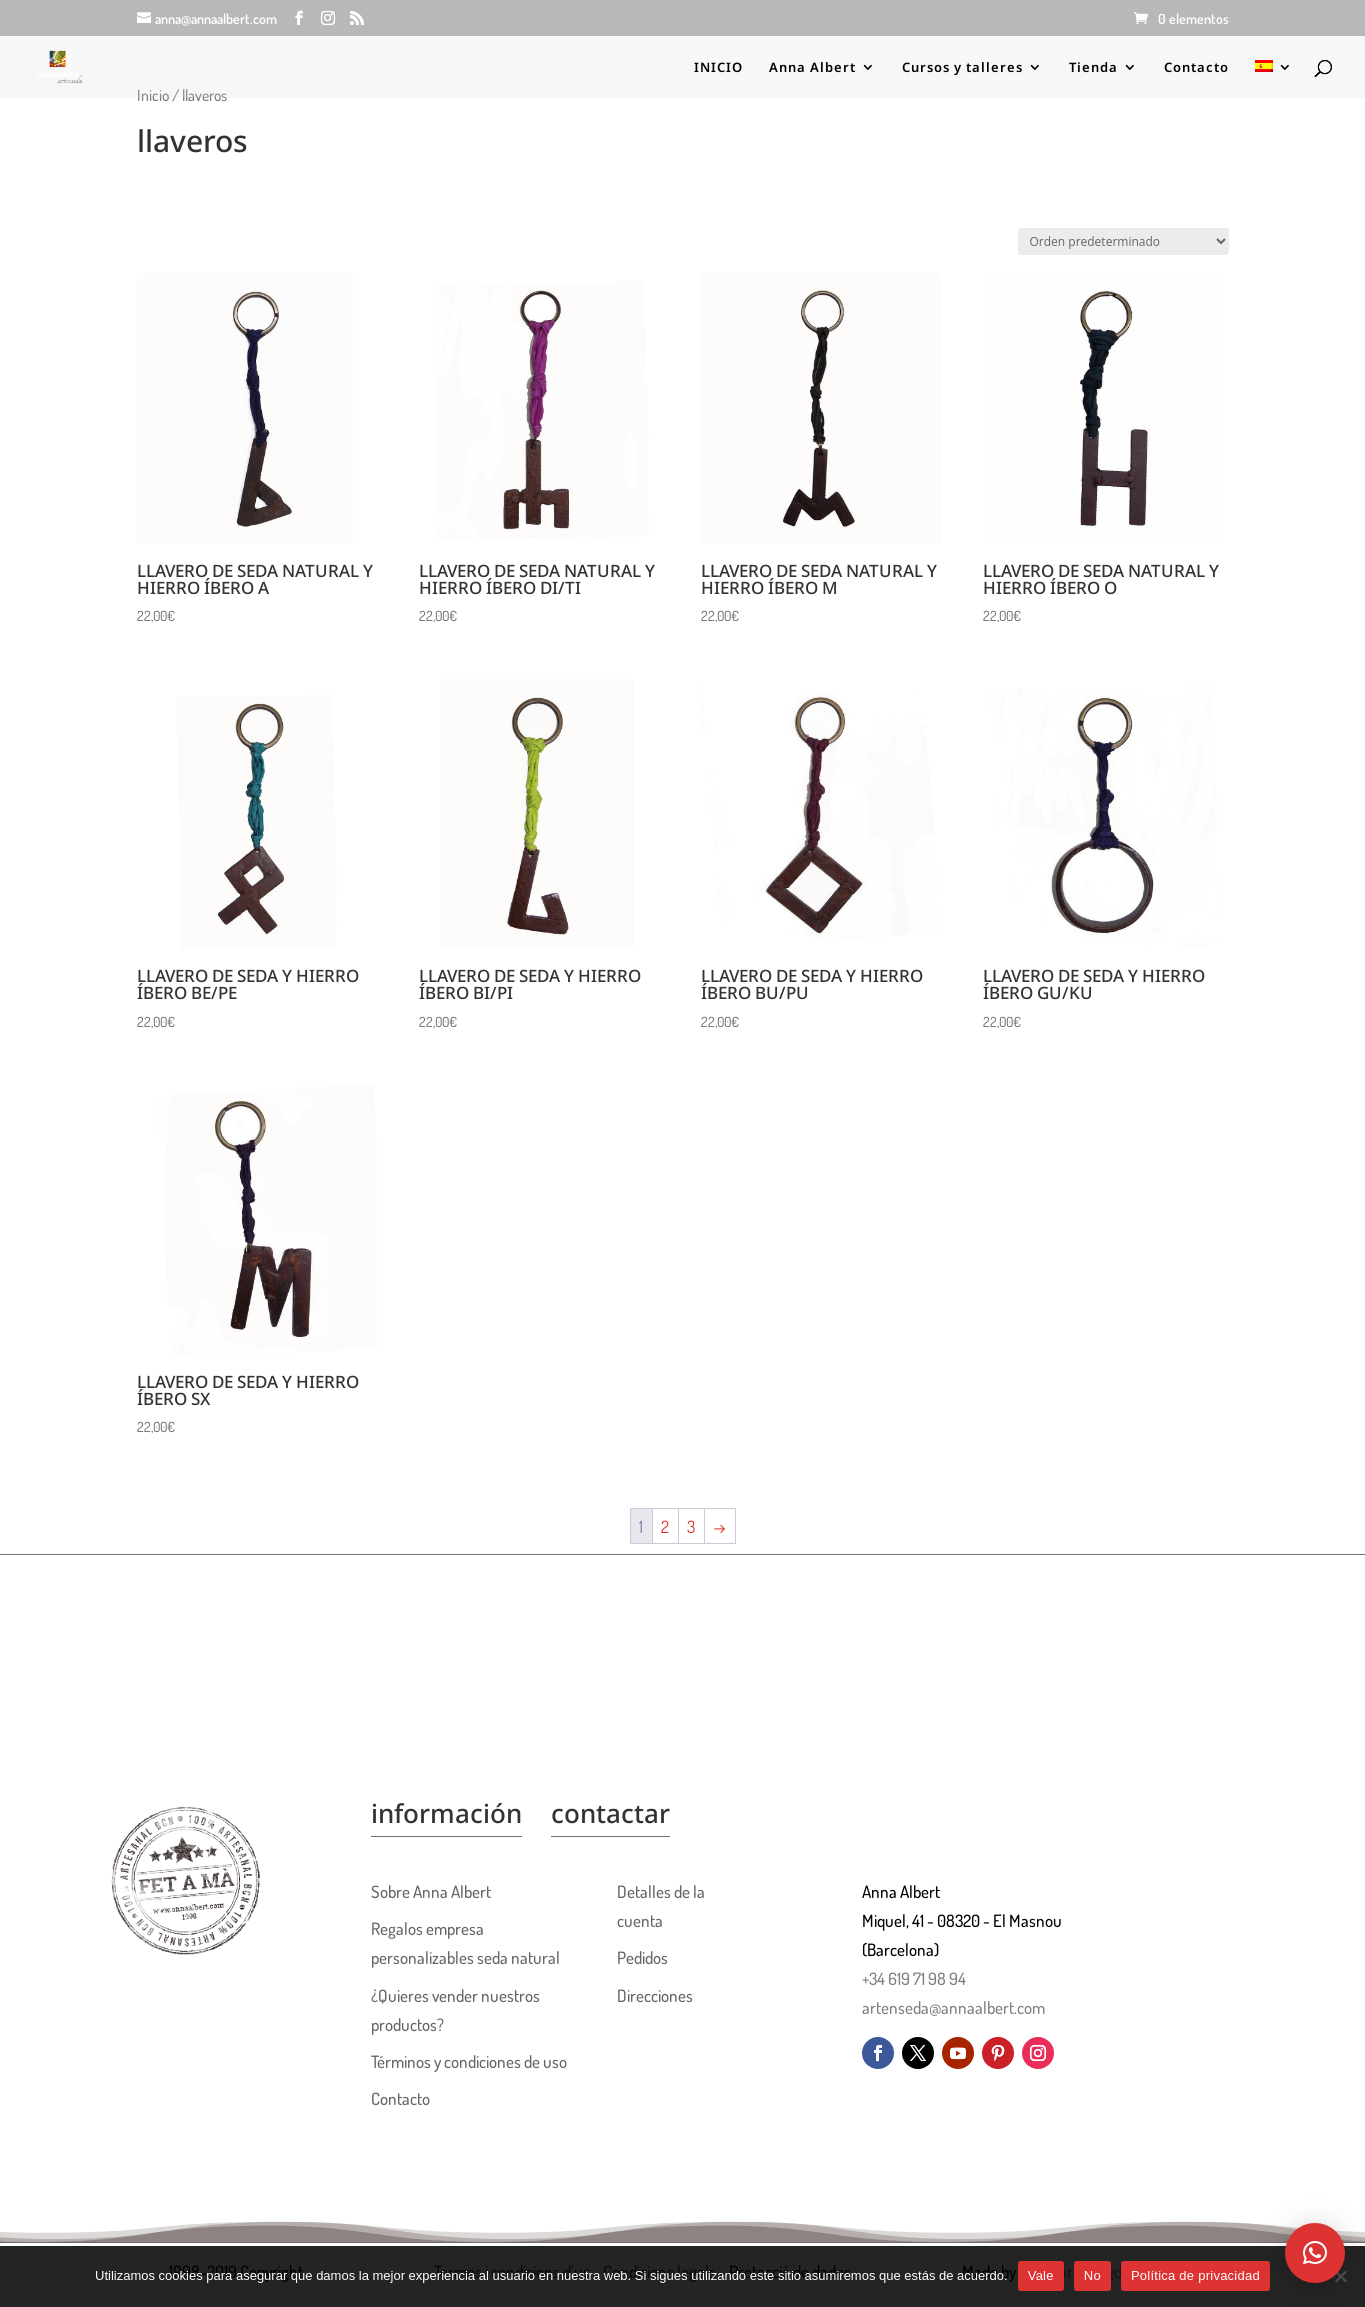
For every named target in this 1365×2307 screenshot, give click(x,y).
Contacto (1196, 68)
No (1092, 2275)
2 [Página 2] (665, 1526)
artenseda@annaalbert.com (953, 2007)
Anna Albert (812, 68)
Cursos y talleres (962, 68)
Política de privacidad (1195, 2275)
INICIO (718, 68)
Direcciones (655, 1995)
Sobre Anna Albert (431, 1891)
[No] (1340, 2276)
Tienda (1093, 68)
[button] (1315, 2253)
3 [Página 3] (691, 1526)
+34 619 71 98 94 (914, 1978)
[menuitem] (1274, 79)
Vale (1041, 2275)
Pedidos (642, 1957)
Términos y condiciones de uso (469, 2061)
